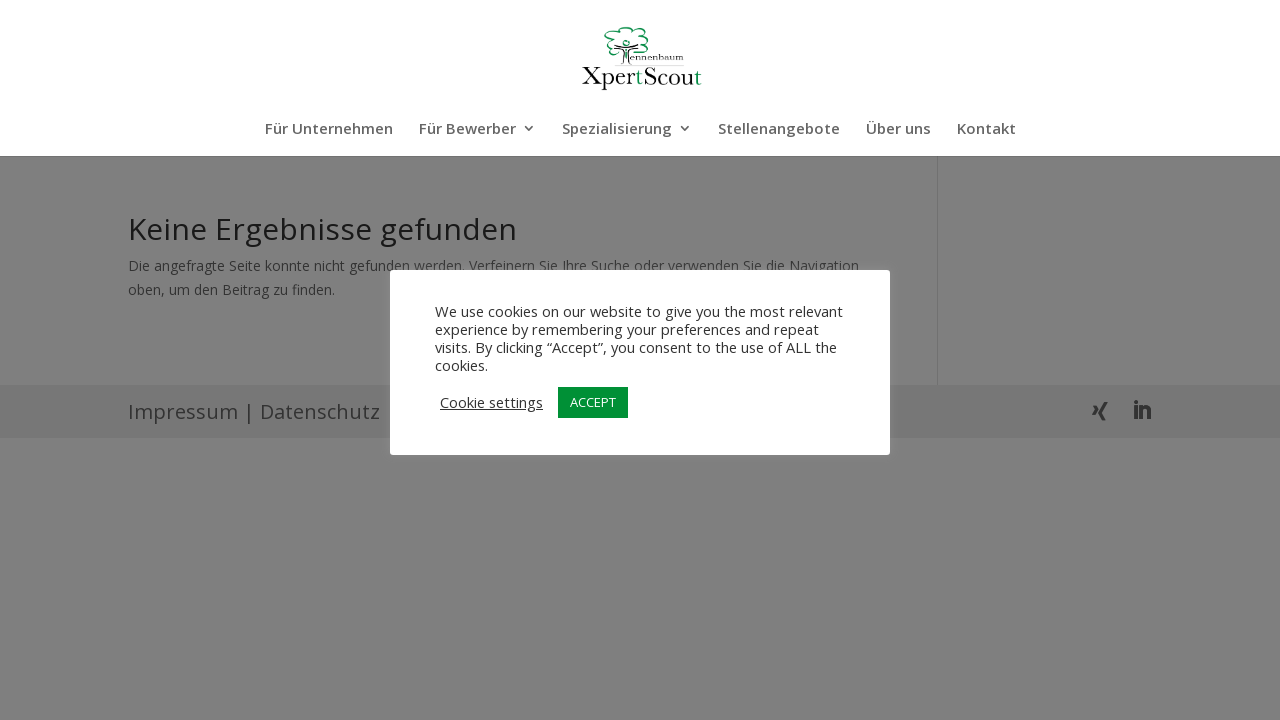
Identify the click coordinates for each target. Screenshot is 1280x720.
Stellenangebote (779, 129)
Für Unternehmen (329, 129)
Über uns (898, 129)
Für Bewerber (467, 129)
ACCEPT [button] (593, 402)
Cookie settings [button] (491, 402)
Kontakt (986, 129)
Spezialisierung (617, 129)
